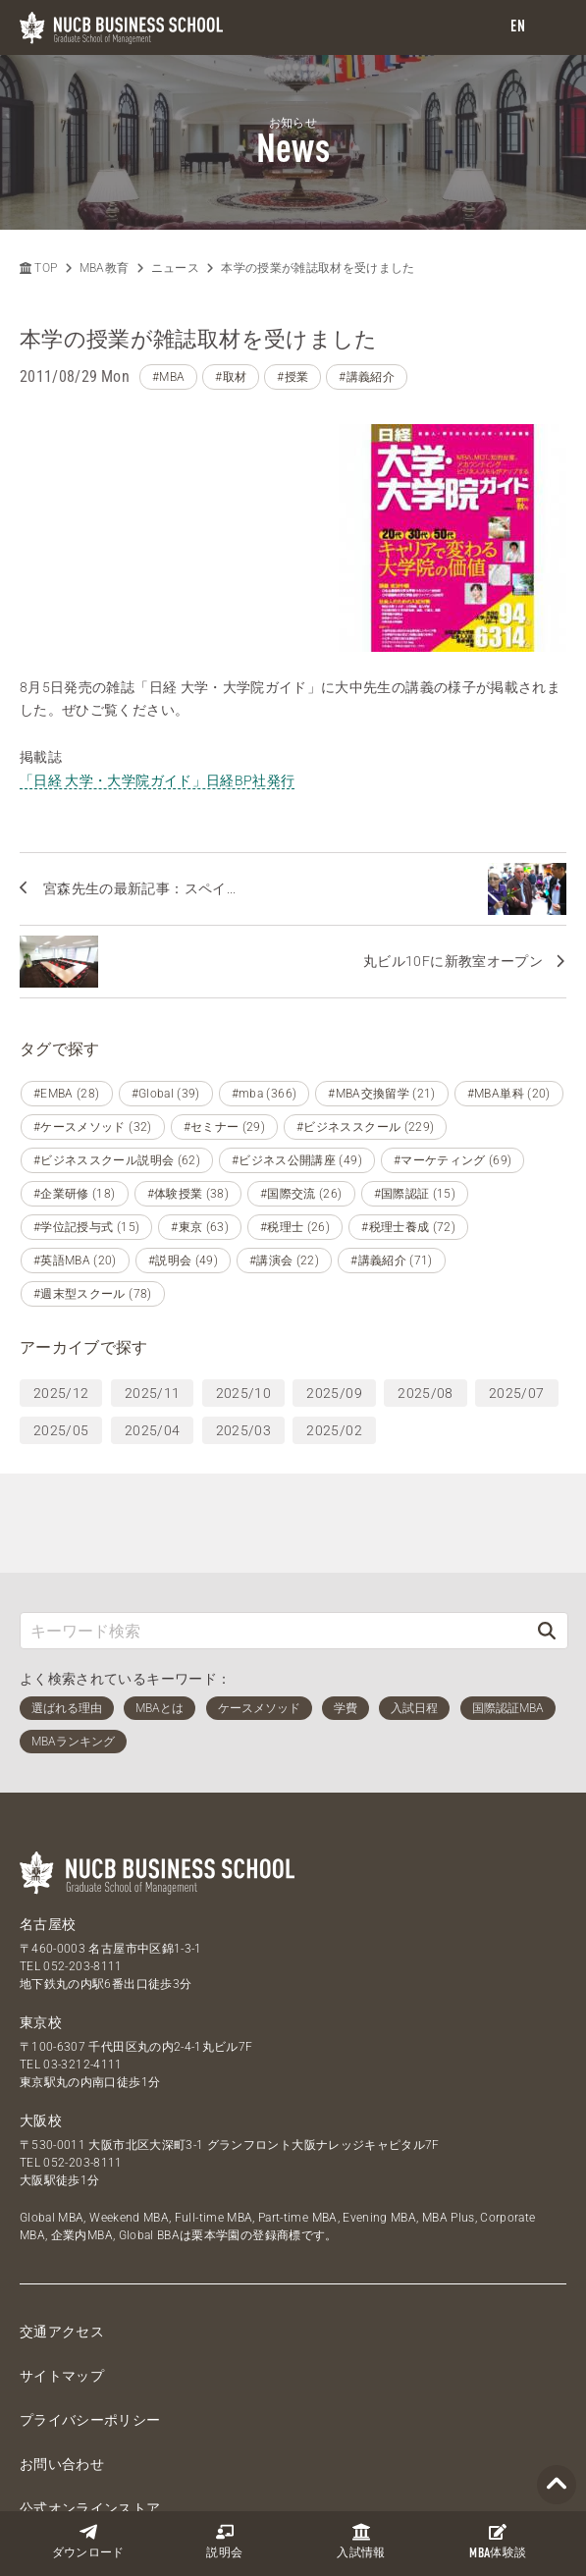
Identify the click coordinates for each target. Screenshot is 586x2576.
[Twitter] (175, 2416)
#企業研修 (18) (74, 1047)
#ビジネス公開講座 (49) (297, 1014)
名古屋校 (48, 1778)
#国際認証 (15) (415, 1047)
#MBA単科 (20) (509, 947)
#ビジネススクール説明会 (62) (116, 1014)
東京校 (41, 1876)
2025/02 (333, 1284)
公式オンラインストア (90, 2362)
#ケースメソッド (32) (92, 981)
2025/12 (60, 1247)
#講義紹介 (367, 377)
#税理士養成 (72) (408, 1081)
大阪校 (41, 1974)
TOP (38, 268)
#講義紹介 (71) (391, 1114)
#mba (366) (264, 947)
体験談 (497, 2541)
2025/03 (243, 1284)
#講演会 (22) (284, 1114)
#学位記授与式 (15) (86, 1081)
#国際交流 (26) (301, 1047)
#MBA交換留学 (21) (382, 947)
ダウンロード (88, 2541)
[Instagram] (364, 2416)
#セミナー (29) (225, 981)
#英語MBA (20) (75, 1114)
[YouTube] (317, 2416)
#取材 (230, 377)
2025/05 (60, 1284)
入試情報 (361, 2541)
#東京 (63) (200, 1081)
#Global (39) (166, 947)
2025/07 (516, 1247)
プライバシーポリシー (90, 2273)
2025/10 (243, 1247)
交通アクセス (62, 2185)
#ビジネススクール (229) (365, 981)
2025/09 (333, 1247)
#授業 (292, 377)
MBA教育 (105, 268)
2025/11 (152, 1247)
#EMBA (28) (66, 947)
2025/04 (152, 1284)
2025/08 (425, 1247)
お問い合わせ (62, 2318)
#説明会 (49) (183, 1114)
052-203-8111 (82, 1820)
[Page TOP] (556, 2485)
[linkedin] (411, 2416)
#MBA (168, 377)
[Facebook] (222, 2416)
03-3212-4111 (82, 1918)
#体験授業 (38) (188, 1047)
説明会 (224, 2541)
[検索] (546, 1484)
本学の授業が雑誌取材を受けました (318, 268)
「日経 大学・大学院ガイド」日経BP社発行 (157, 552)
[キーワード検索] (273, 1484)
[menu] (551, 28)
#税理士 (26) (295, 1081)
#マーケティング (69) (453, 1014)
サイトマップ (62, 2229)
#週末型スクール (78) (92, 1147)
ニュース (175, 268)
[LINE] (269, 2416)
